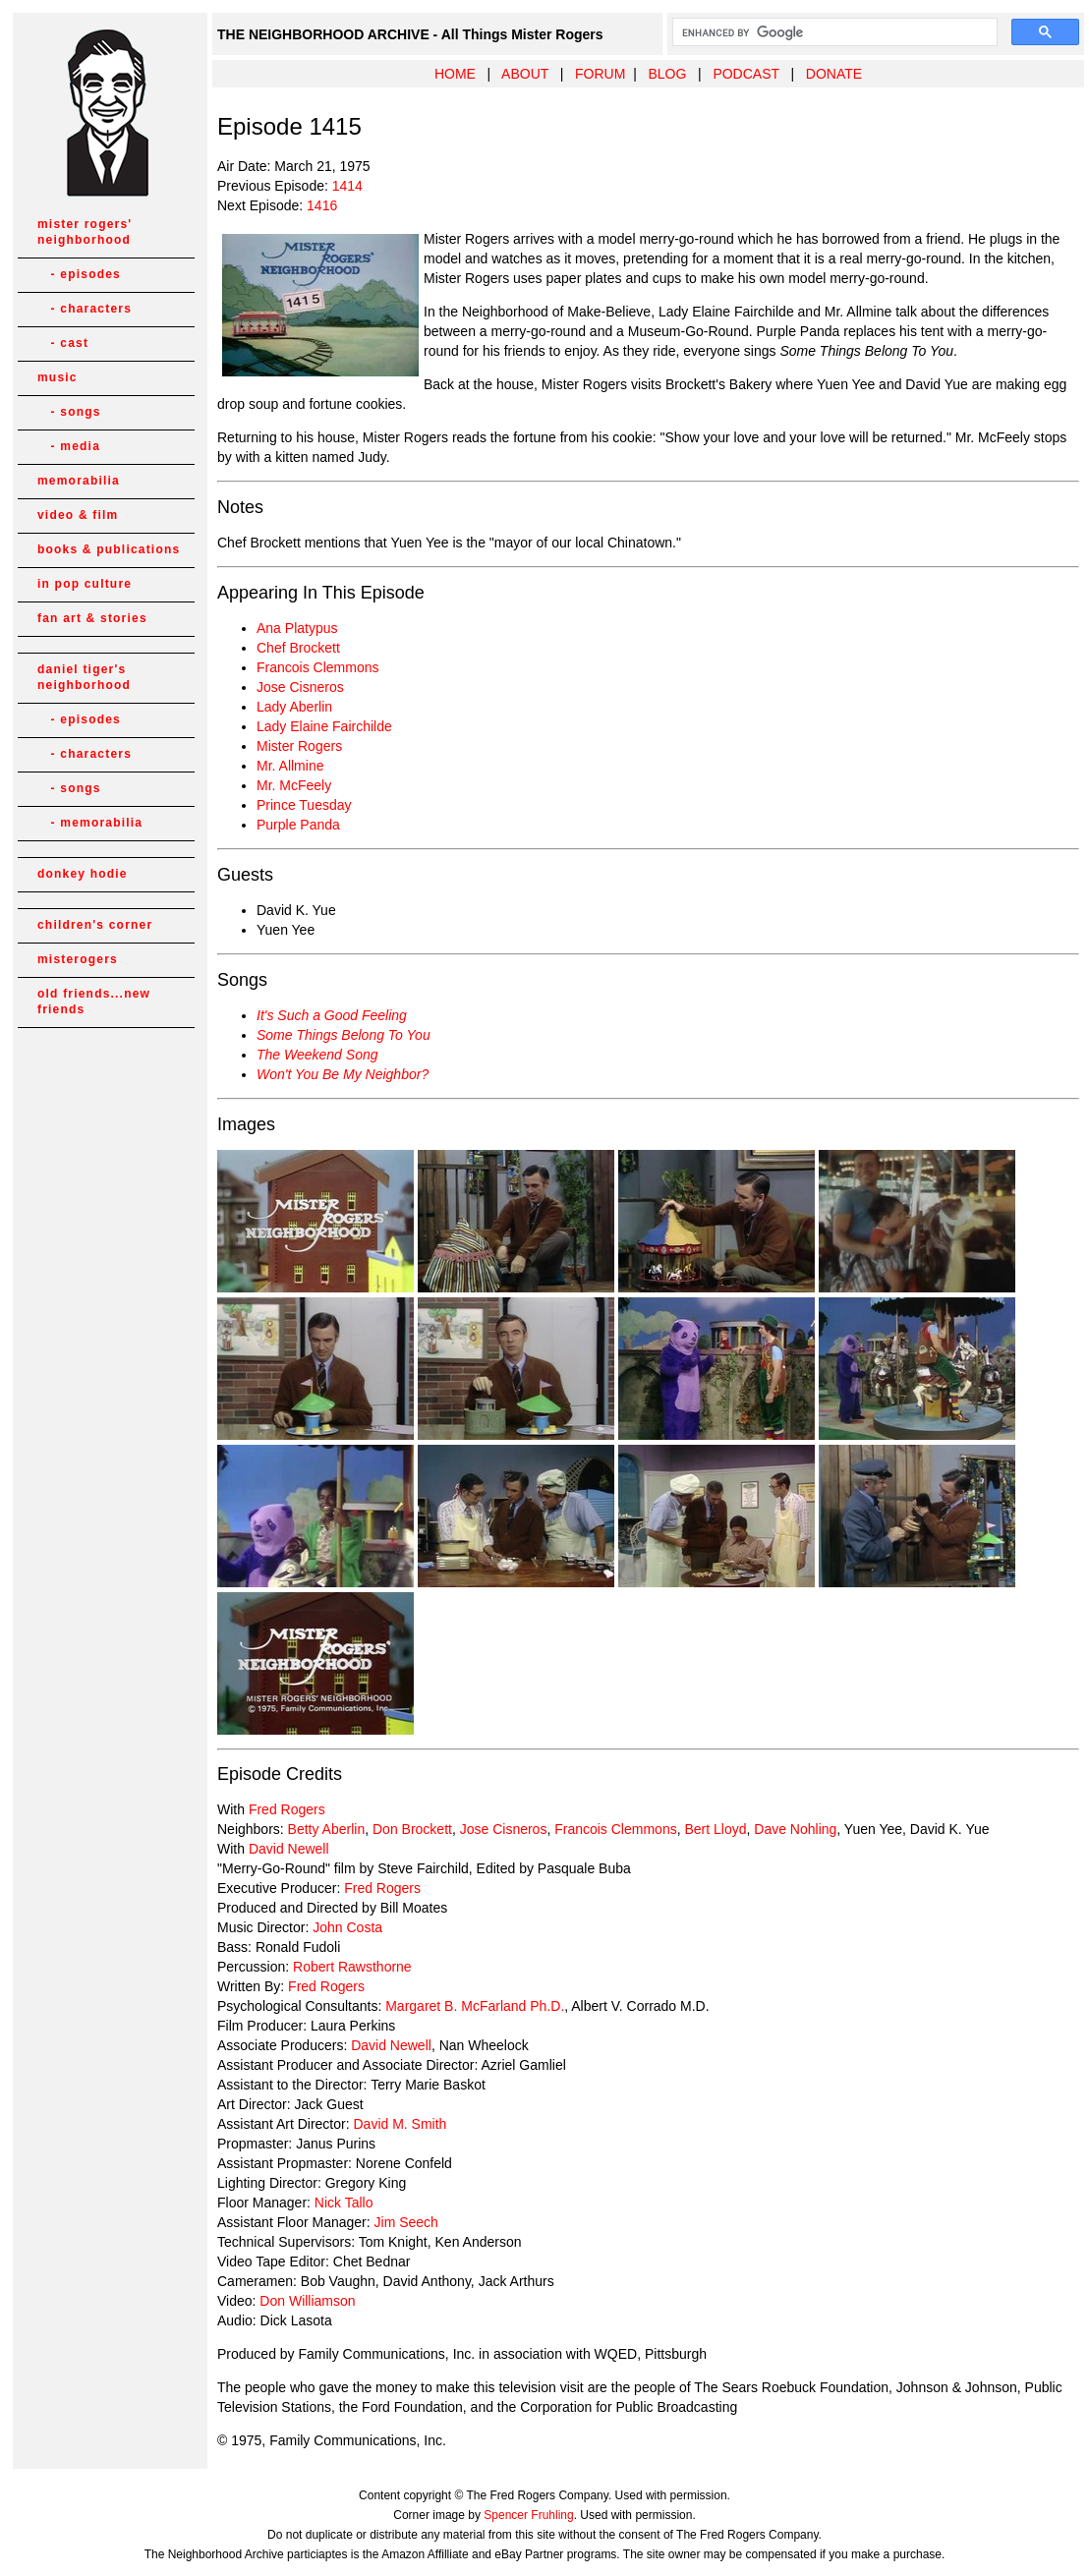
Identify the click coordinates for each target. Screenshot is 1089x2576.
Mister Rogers (299, 746)
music (57, 377)
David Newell (289, 1849)
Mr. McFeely (294, 785)
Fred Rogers (287, 1809)
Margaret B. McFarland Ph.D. (474, 2006)
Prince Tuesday (304, 805)
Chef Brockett (298, 648)
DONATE (834, 74)
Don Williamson (307, 2301)
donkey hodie (82, 874)
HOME (455, 74)
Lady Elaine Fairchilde (324, 726)
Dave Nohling (795, 1829)
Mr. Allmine (290, 765)
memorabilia (78, 480)
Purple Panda (298, 824)
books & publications (108, 549)
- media (68, 446)
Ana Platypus (297, 628)
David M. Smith (399, 2124)
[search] (833, 32)
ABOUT (524, 74)
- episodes (79, 274)
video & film (77, 515)
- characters (84, 308)
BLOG (667, 74)
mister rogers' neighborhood (84, 232)
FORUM (600, 74)
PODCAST (745, 74)
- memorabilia (90, 823)
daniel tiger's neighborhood (84, 677)
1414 (347, 186)
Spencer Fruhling (528, 2515)
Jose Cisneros (300, 687)
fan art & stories (92, 618)
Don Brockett (412, 1829)
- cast (62, 343)
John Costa (347, 1927)
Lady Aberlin (294, 707)
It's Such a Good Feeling (332, 1015)
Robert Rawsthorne (352, 1967)
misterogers (77, 959)
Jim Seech (406, 2222)
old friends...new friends (93, 1001)
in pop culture (84, 584)
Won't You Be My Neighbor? (343, 1074)
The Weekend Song (317, 1054)
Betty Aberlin (327, 1829)
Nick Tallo (344, 2202)
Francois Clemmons (317, 667)
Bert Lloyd (715, 1829)
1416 (322, 205)
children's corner (94, 925)
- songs (69, 412)
